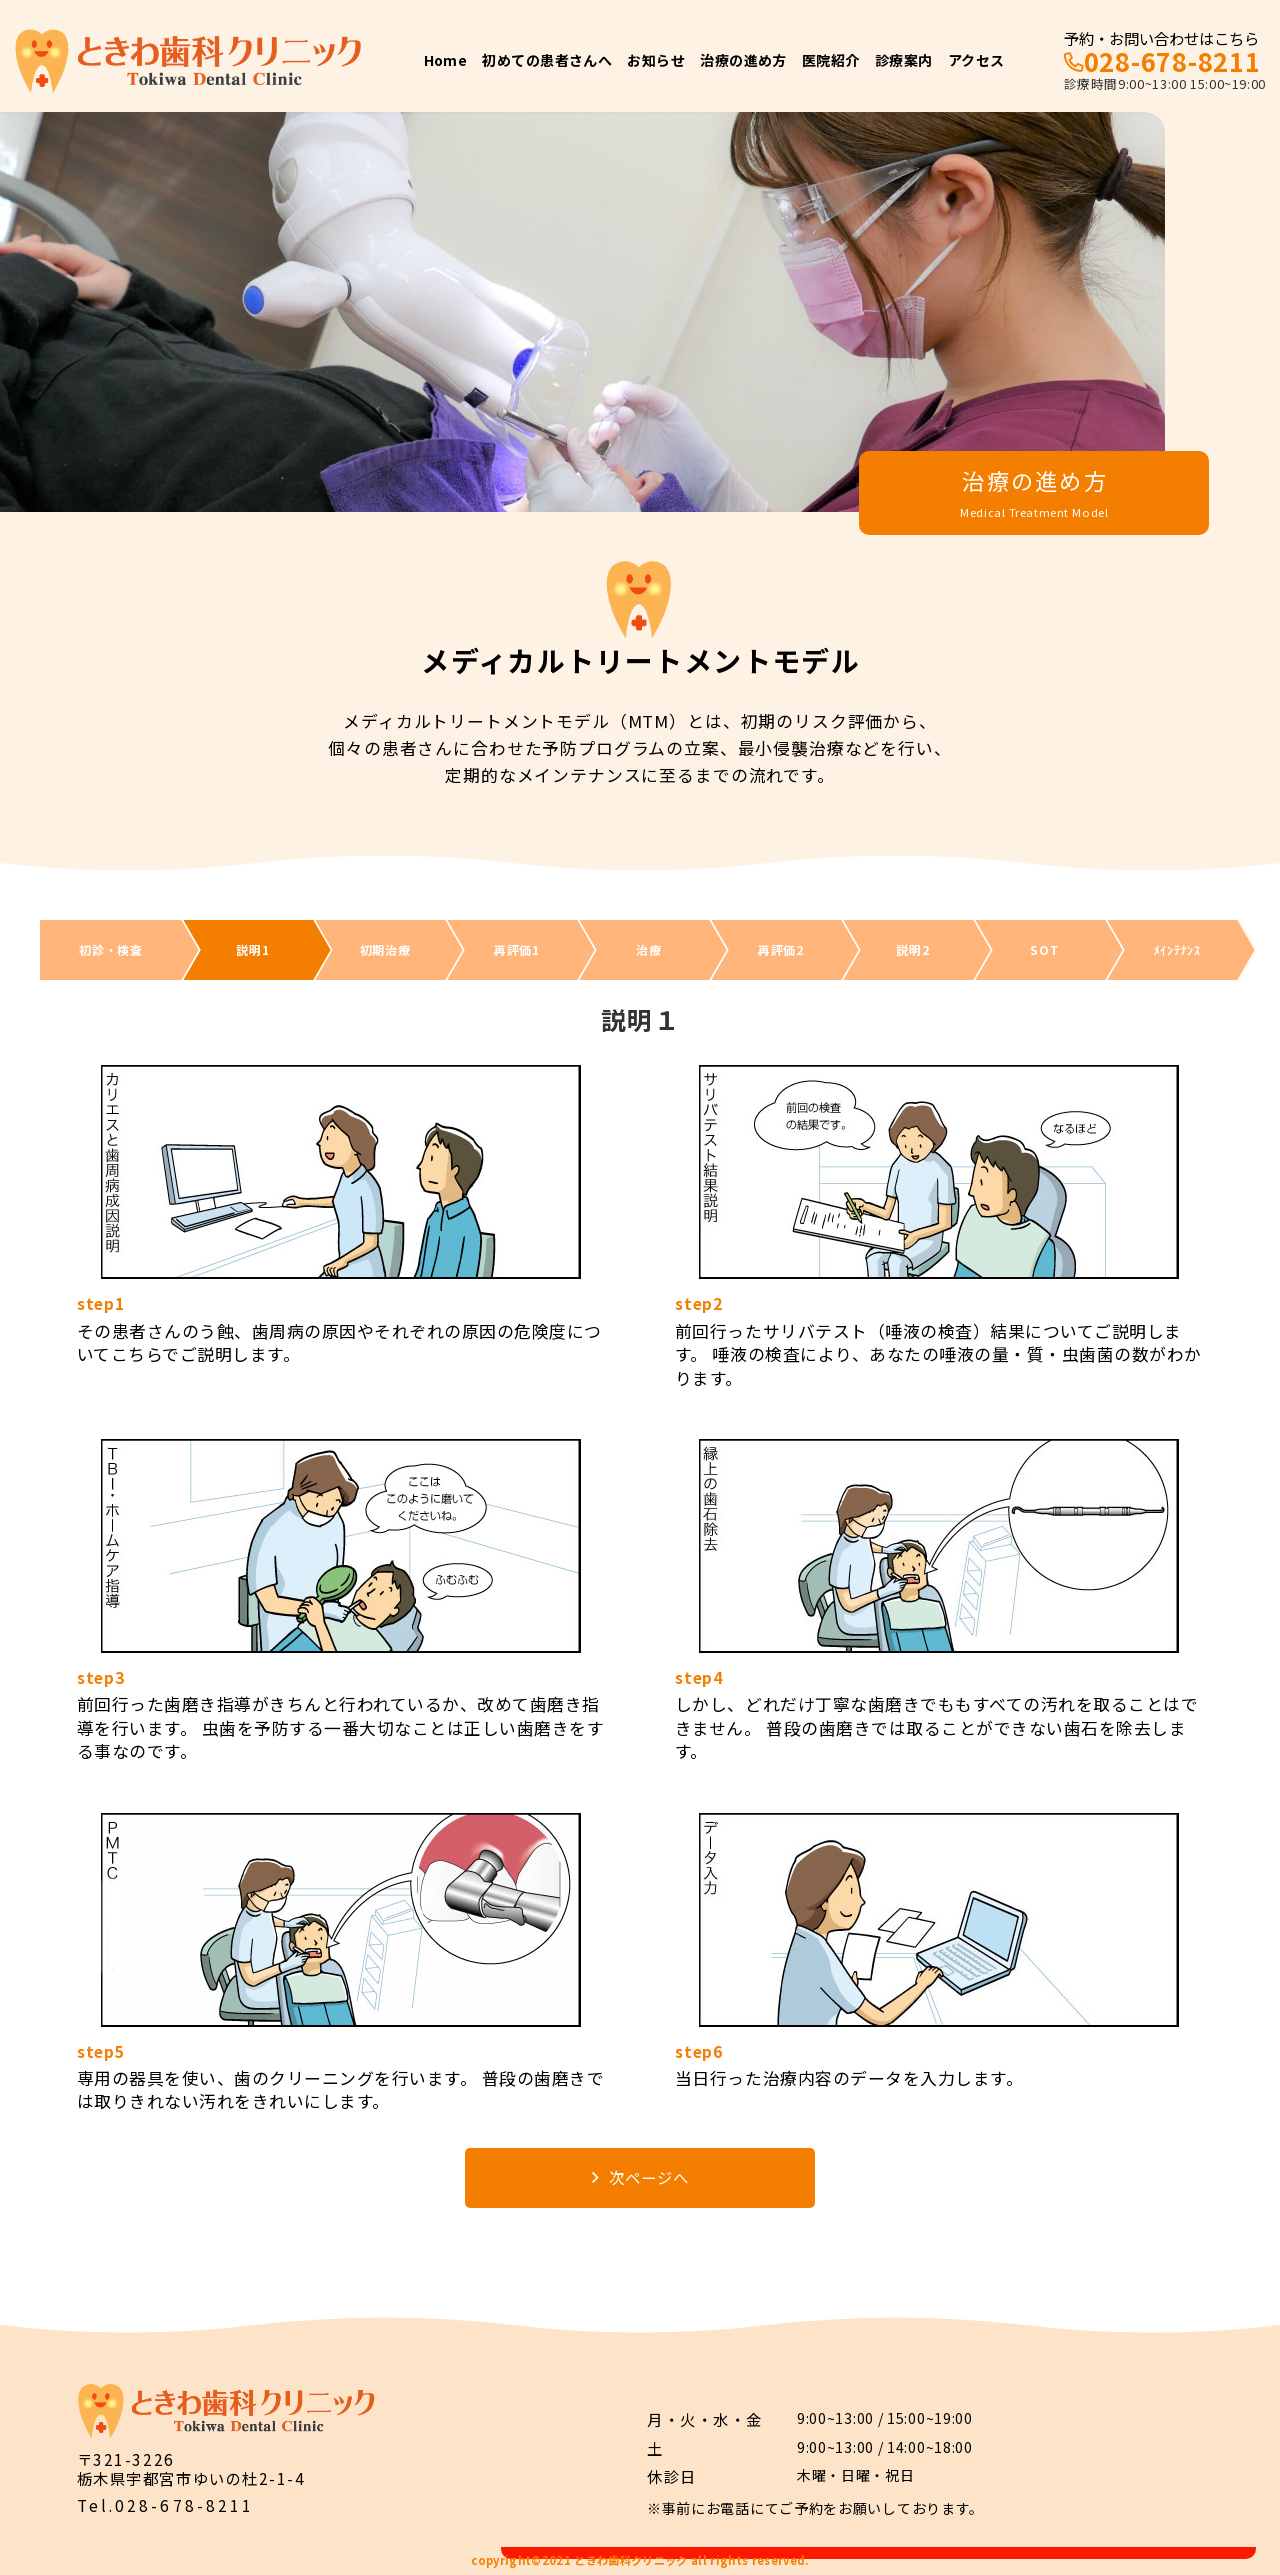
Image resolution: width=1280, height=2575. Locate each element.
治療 (648, 949)
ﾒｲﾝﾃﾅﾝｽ (1177, 949)
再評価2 (781, 949)
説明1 (252, 949)
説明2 (912, 949)
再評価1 (517, 949)
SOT (1044, 949)
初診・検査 (111, 949)
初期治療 (385, 949)
